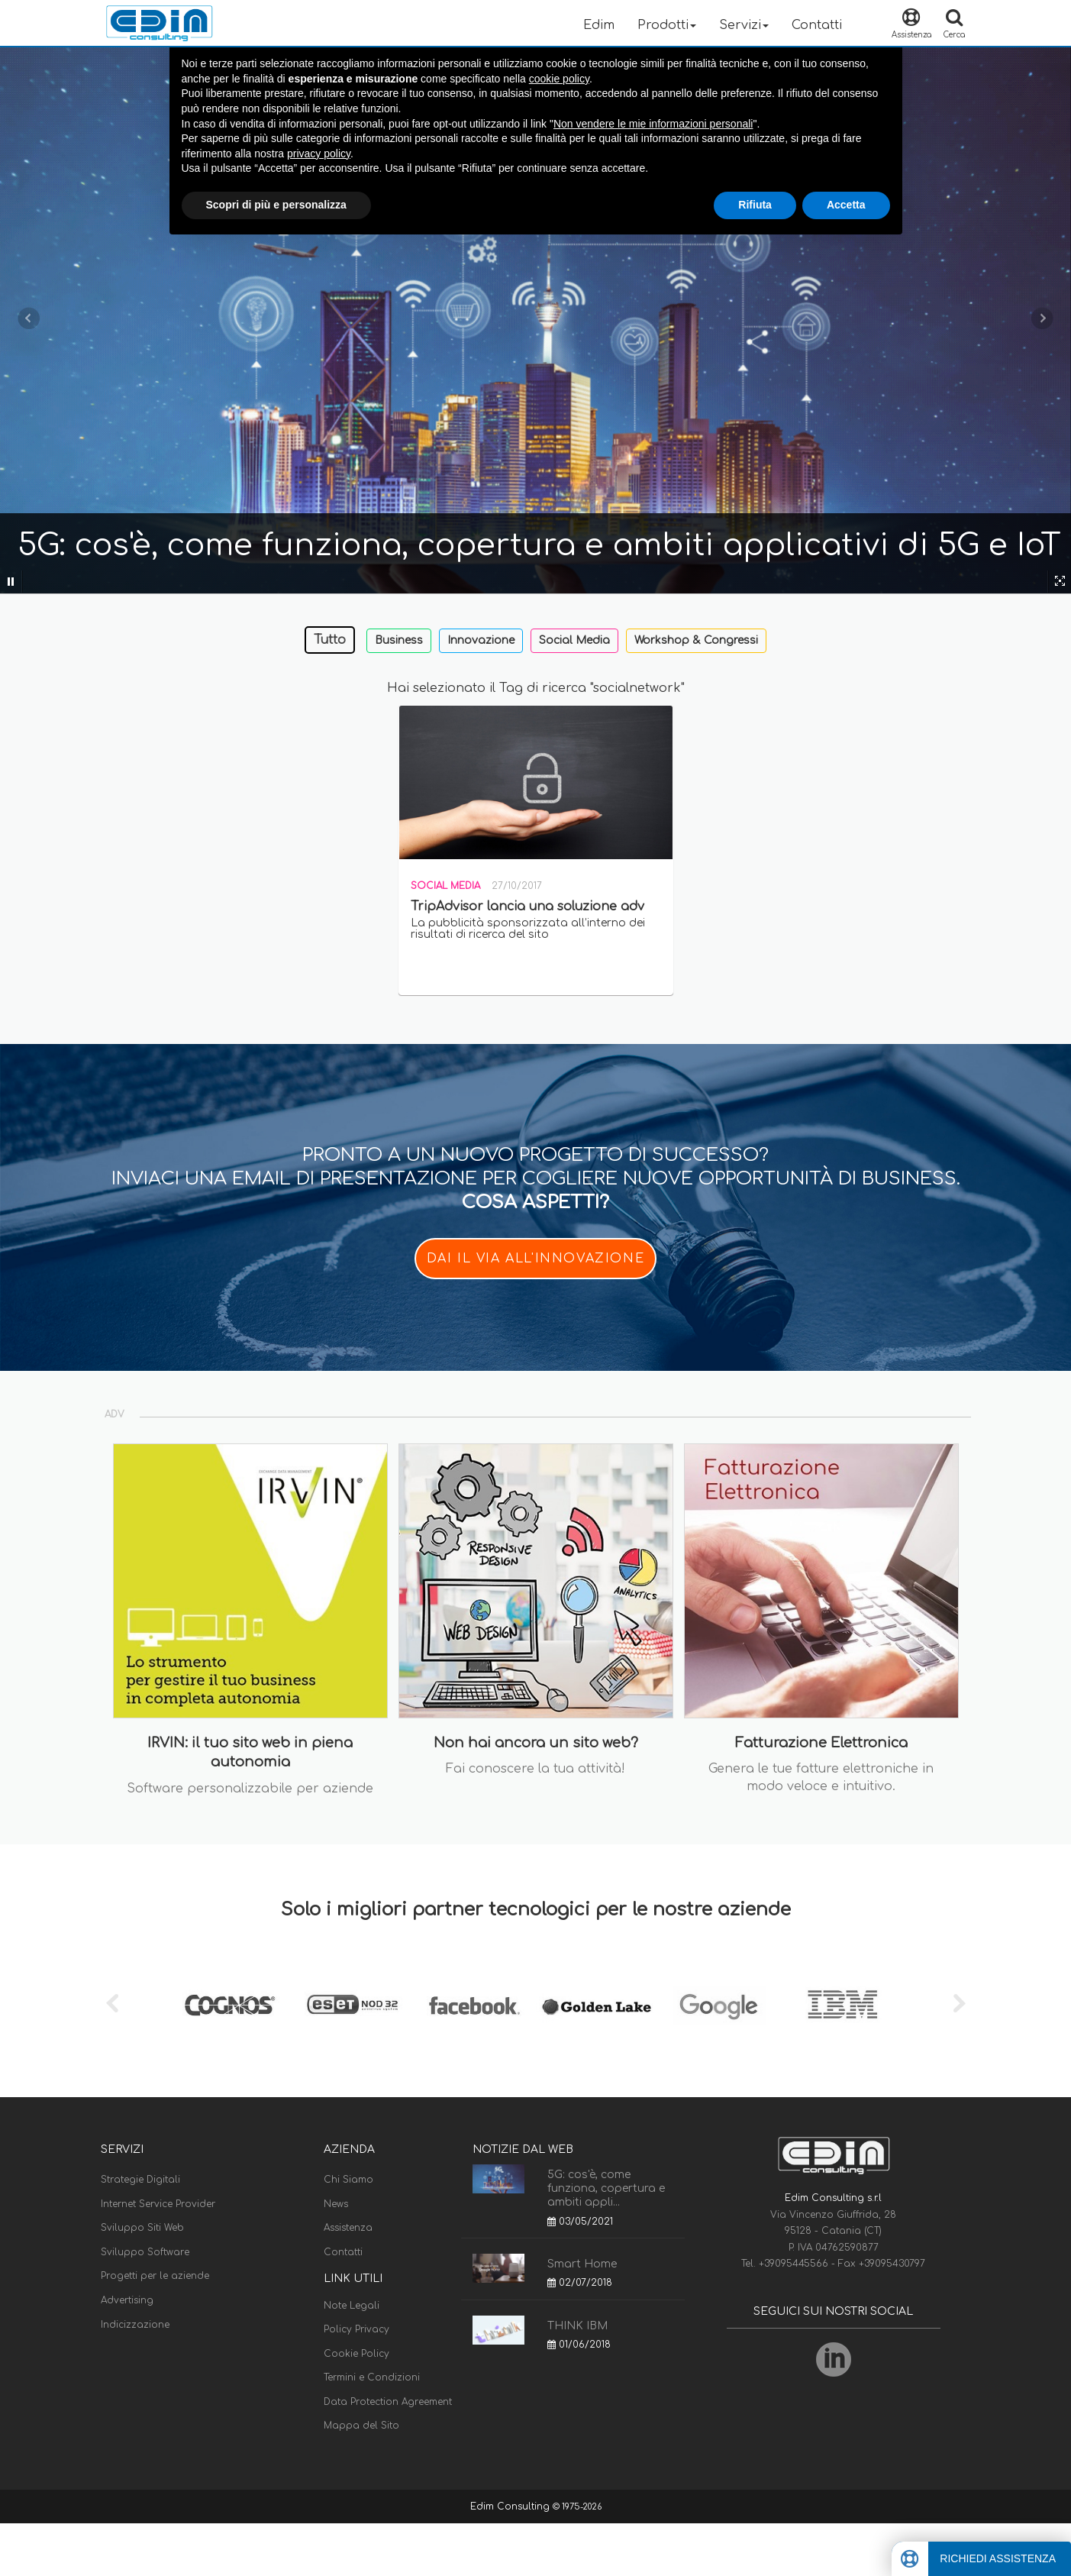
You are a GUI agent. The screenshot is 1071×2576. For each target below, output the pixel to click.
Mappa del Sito (361, 2425)
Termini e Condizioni (372, 2377)
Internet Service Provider (158, 2204)
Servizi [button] (744, 25)
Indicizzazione (135, 2324)
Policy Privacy (356, 2329)
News (336, 2204)
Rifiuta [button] (755, 205)
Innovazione (481, 640)
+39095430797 (892, 2263)
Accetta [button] (846, 205)
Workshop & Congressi (696, 640)
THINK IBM (577, 2326)
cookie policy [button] (559, 79)
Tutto (330, 640)
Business (399, 640)
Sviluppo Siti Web (142, 2227)
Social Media (574, 640)
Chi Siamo (348, 2179)
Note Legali (351, 2305)
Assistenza (348, 2227)
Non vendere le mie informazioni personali (653, 124)
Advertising (127, 2300)
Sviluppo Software (145, 2252)
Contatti (817, 25)
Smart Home (582, 2264)
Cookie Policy (356, 2353)
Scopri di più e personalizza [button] (276, 205)
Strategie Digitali (140, 2179)
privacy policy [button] (318, 153)
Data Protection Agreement (388, 2402)
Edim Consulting (511, 2506)
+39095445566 (795, 2263)
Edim (599, 25)
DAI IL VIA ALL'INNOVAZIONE (536, 1258)
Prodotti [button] (666, 25)
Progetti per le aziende (155, 2276)
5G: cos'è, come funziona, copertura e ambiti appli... (606, 2188)
